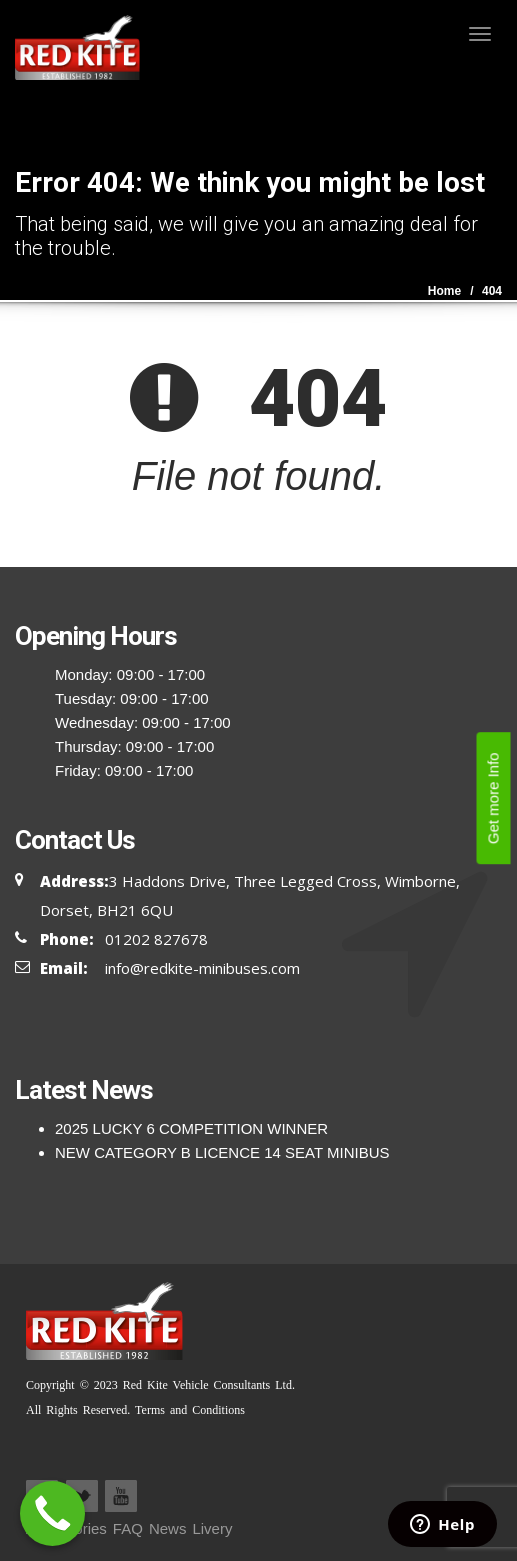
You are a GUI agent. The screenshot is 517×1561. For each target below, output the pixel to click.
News (168, 1528)
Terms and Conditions (187, 1410)
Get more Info (493, 798)
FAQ (128, 1528)
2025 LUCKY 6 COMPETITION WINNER (191, 1128)
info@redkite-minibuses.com (202, 968)
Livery (212, 1528)
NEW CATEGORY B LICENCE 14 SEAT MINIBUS (222, 1152)
